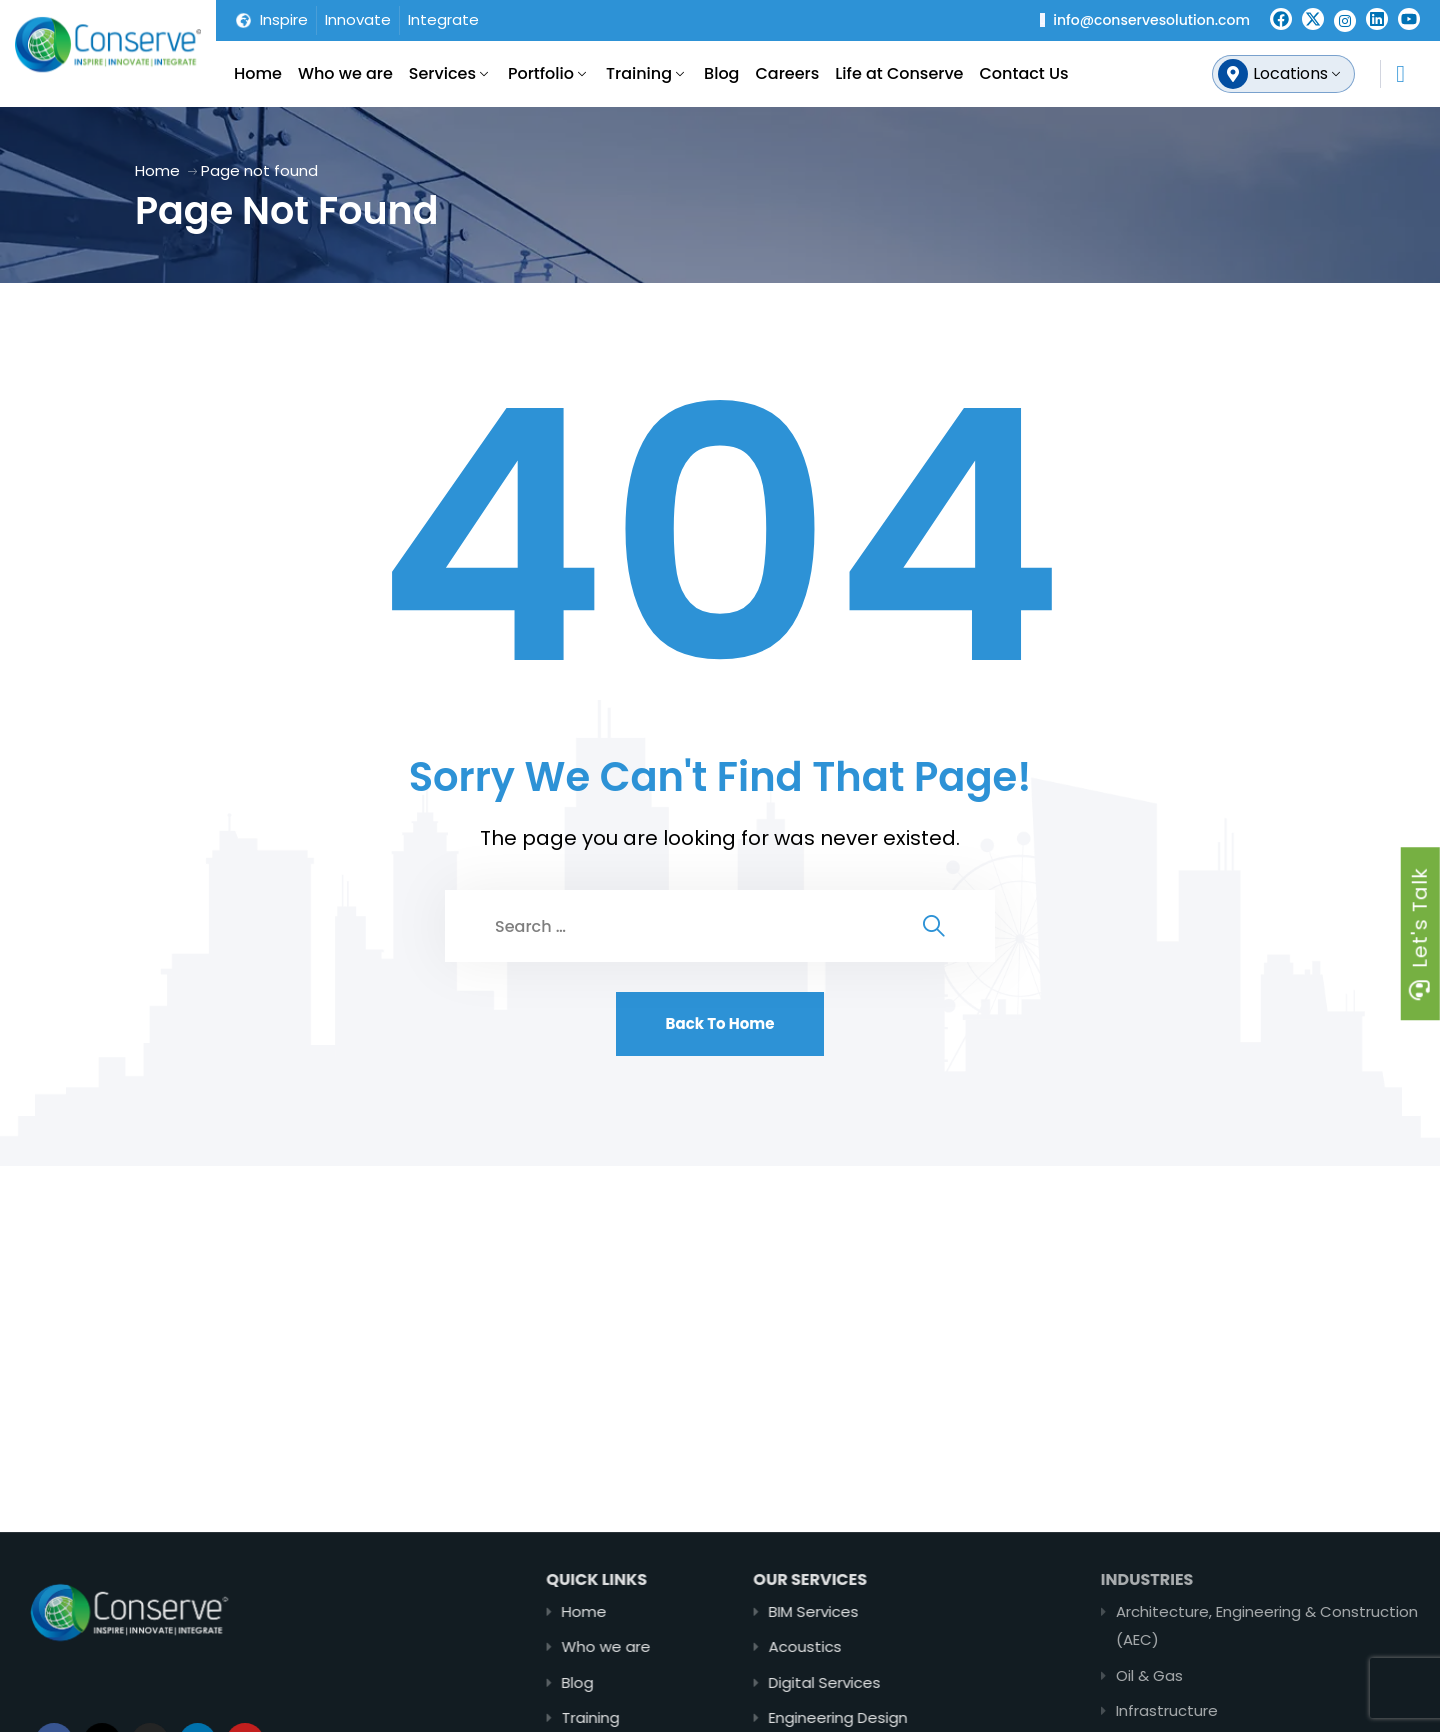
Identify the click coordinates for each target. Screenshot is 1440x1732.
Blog (721, 73)
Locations (1290, 73)
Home (258, 73)
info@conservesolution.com (1151, 20)
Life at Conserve (899, 73)
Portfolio (541, 73)
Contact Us (1024, 73)
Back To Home (720, 1023)
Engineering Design (920, 1717)
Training (639, 73)
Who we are (345, 73)
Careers (787, 73)
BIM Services (896, 1611)
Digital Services (907, 1682)
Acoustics (887, 1646)
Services (442, 73)
